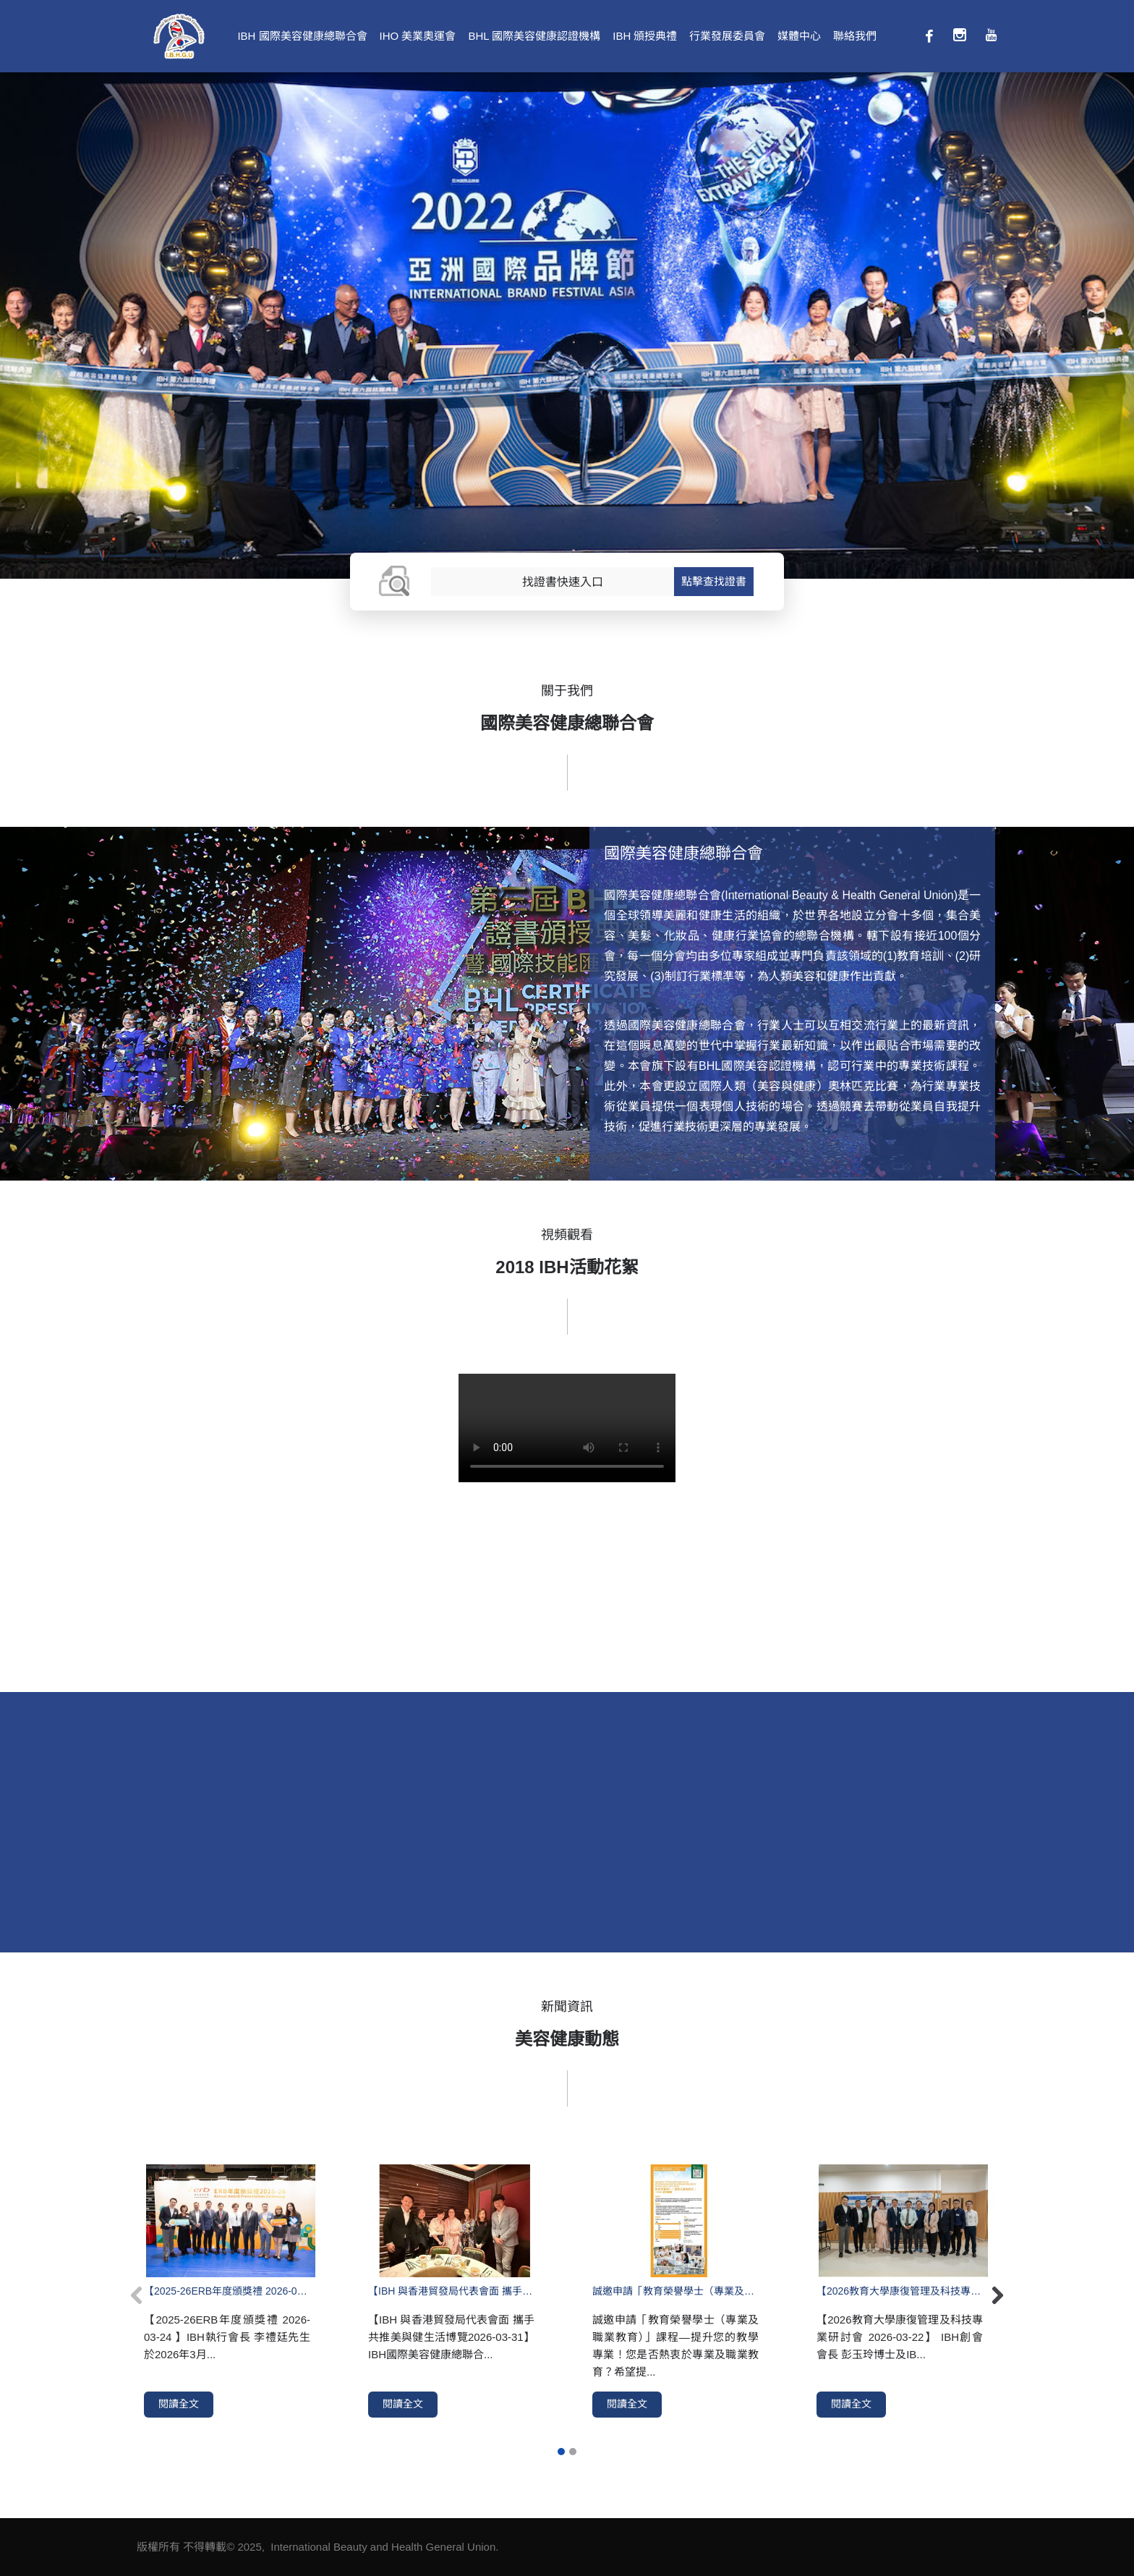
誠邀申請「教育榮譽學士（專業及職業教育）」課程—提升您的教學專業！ (675, 2291)
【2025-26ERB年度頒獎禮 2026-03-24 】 (227, 2291)
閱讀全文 (178, 2404)
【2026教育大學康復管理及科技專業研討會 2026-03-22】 (900, 2291)
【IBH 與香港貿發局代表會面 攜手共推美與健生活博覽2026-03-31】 (451, 2291)
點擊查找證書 (713, 581)
